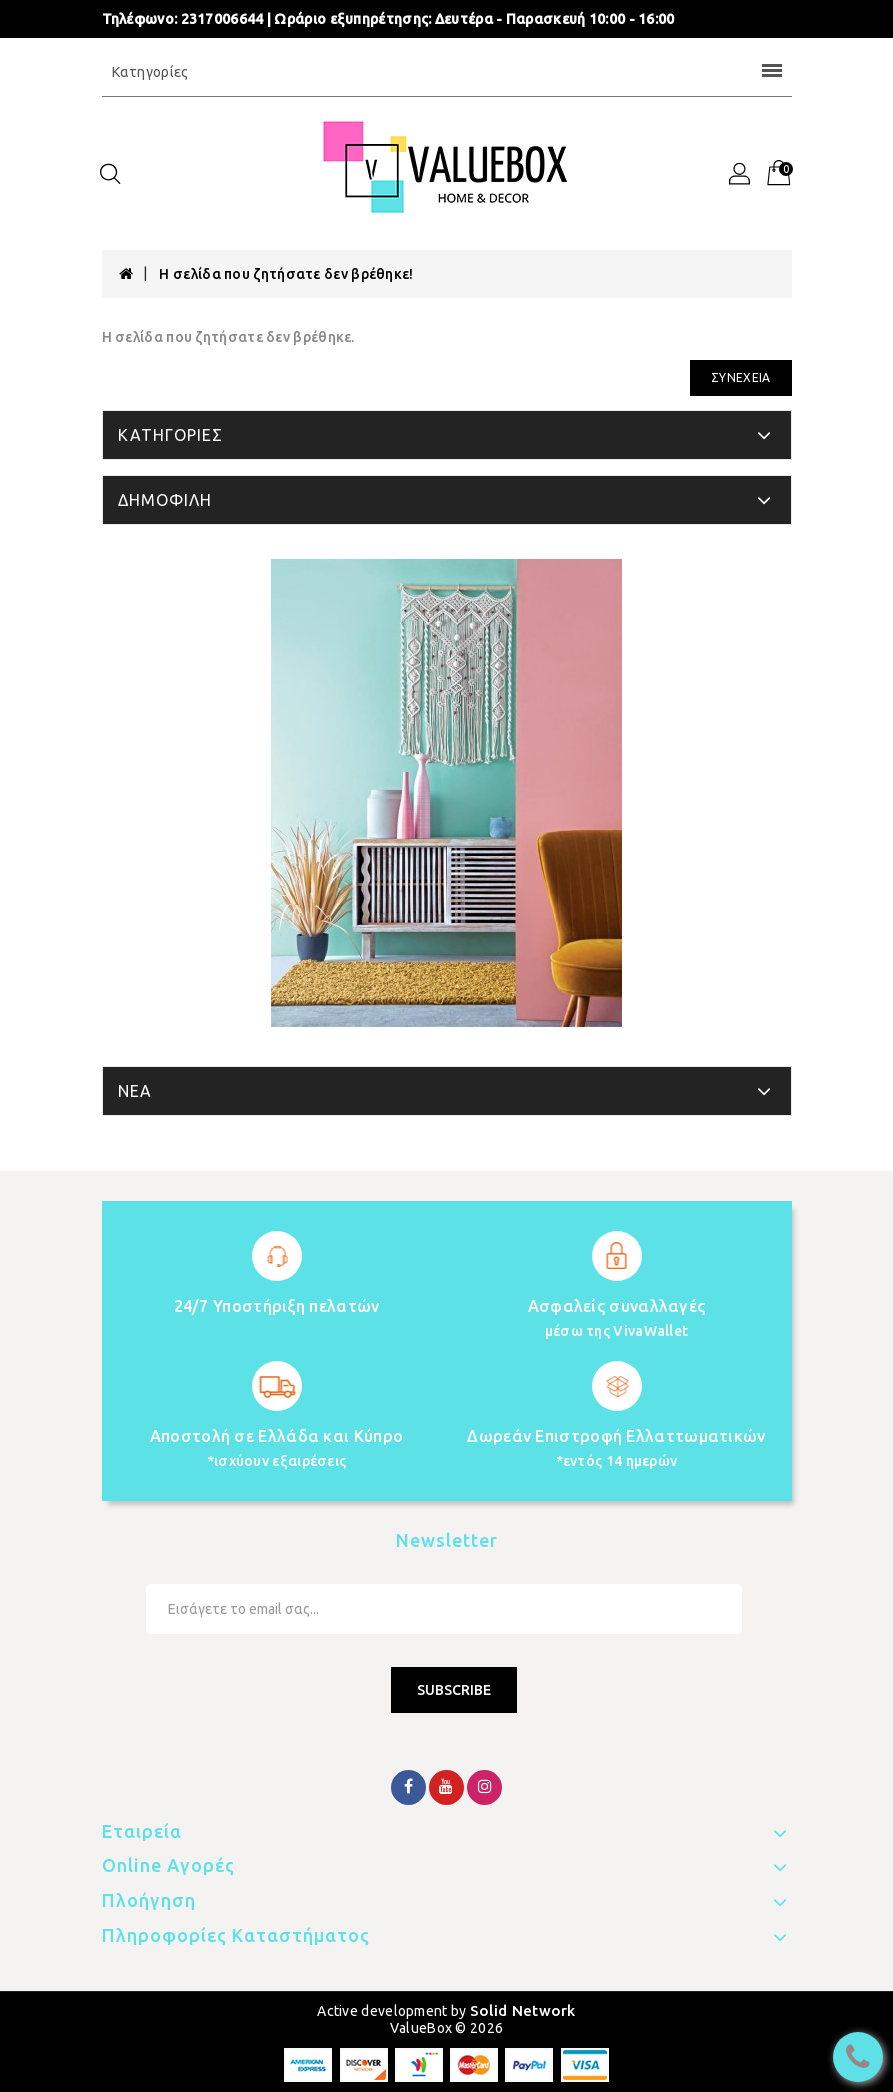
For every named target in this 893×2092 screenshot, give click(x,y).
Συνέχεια (740, 377)
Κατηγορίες (447, 72)
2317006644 (222, 19)
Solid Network (523, 2010)
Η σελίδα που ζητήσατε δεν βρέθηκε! (286, 274)
